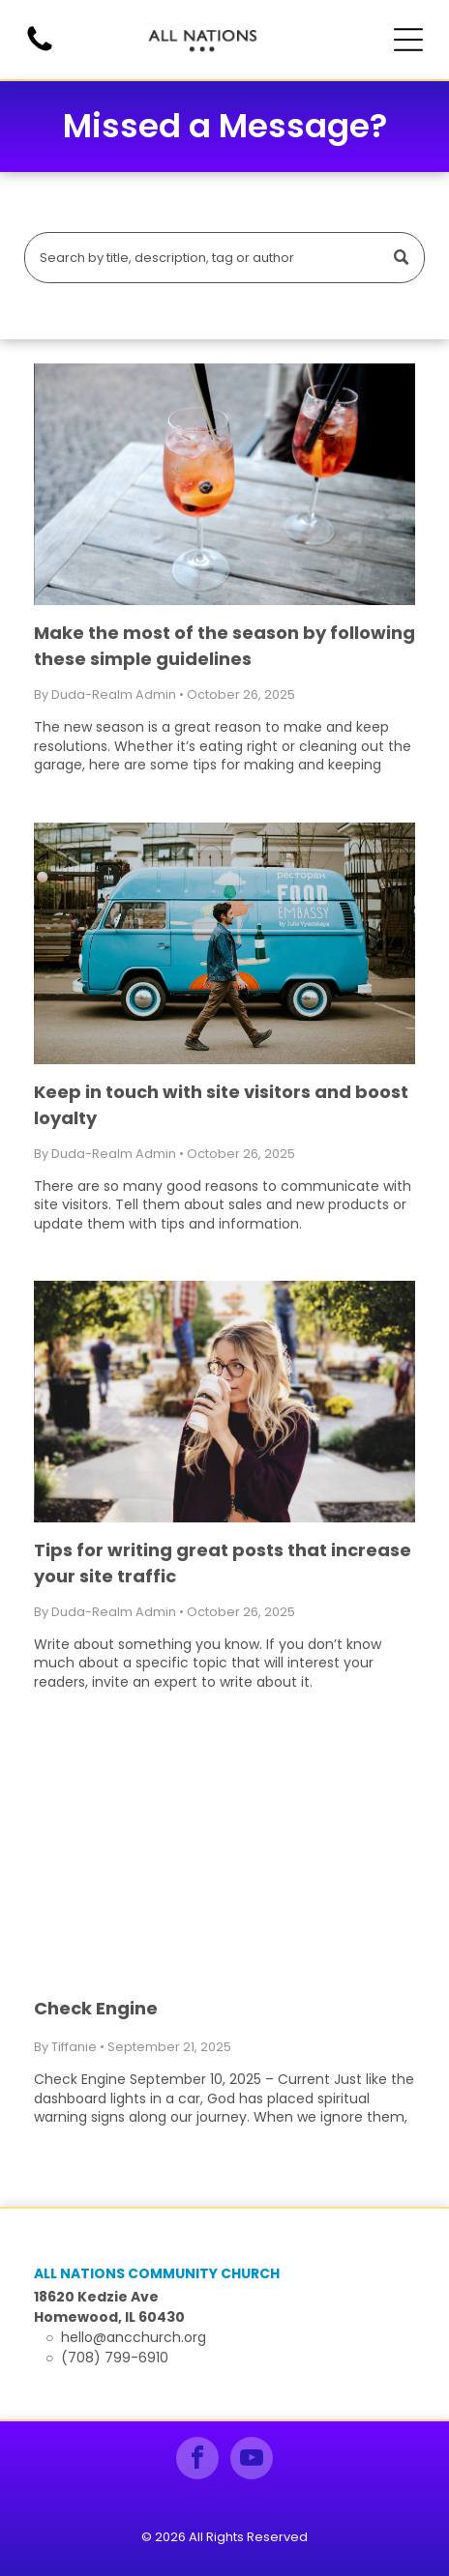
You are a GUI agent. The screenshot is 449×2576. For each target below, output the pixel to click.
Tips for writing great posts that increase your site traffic (222, 1563)
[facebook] (197, 2460)
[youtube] (251, 2460)
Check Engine (96, 2008)
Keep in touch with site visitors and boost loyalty (221, 1105)
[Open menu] (408, 39)
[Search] (225, 257)
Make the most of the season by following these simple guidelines (224, 646)
